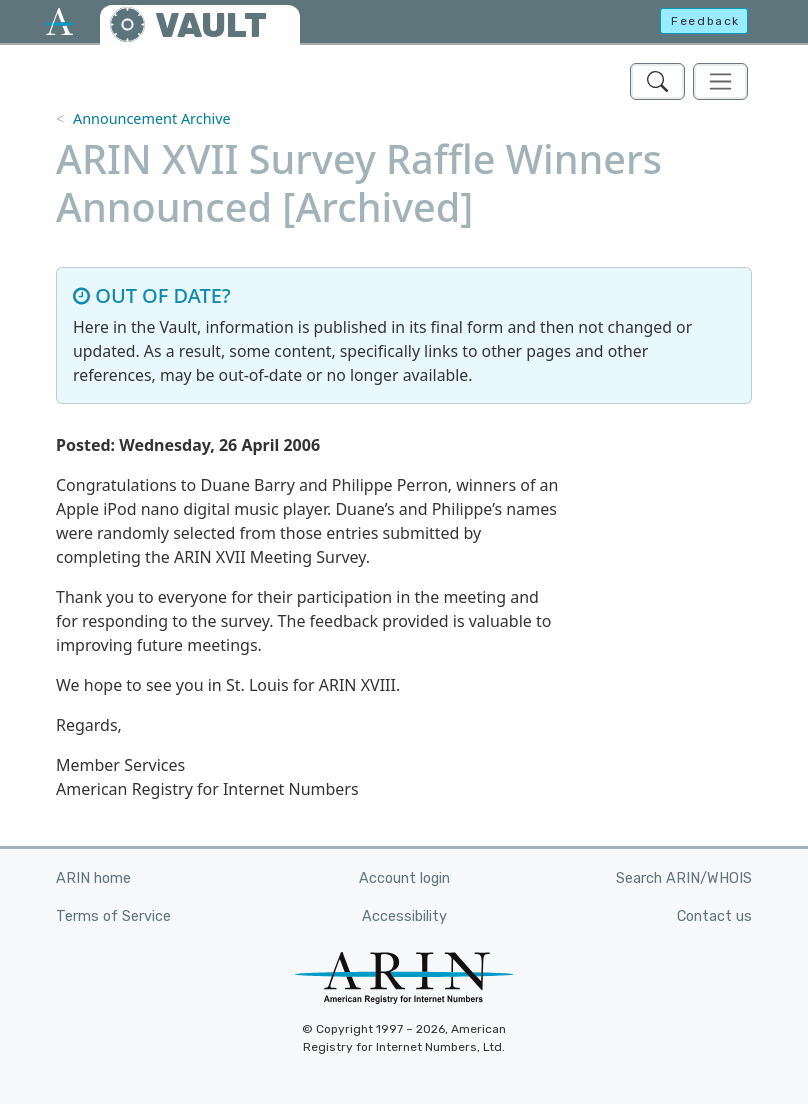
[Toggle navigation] (720, 81)
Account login (404, 878)
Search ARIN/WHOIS (684, 878)
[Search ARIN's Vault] (657, 81)
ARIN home (93, 878)
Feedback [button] (705, 21)
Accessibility (404, 916)
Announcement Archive (152, 118)
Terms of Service (113, 916)
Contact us (714, 916)
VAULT (211, 25)
